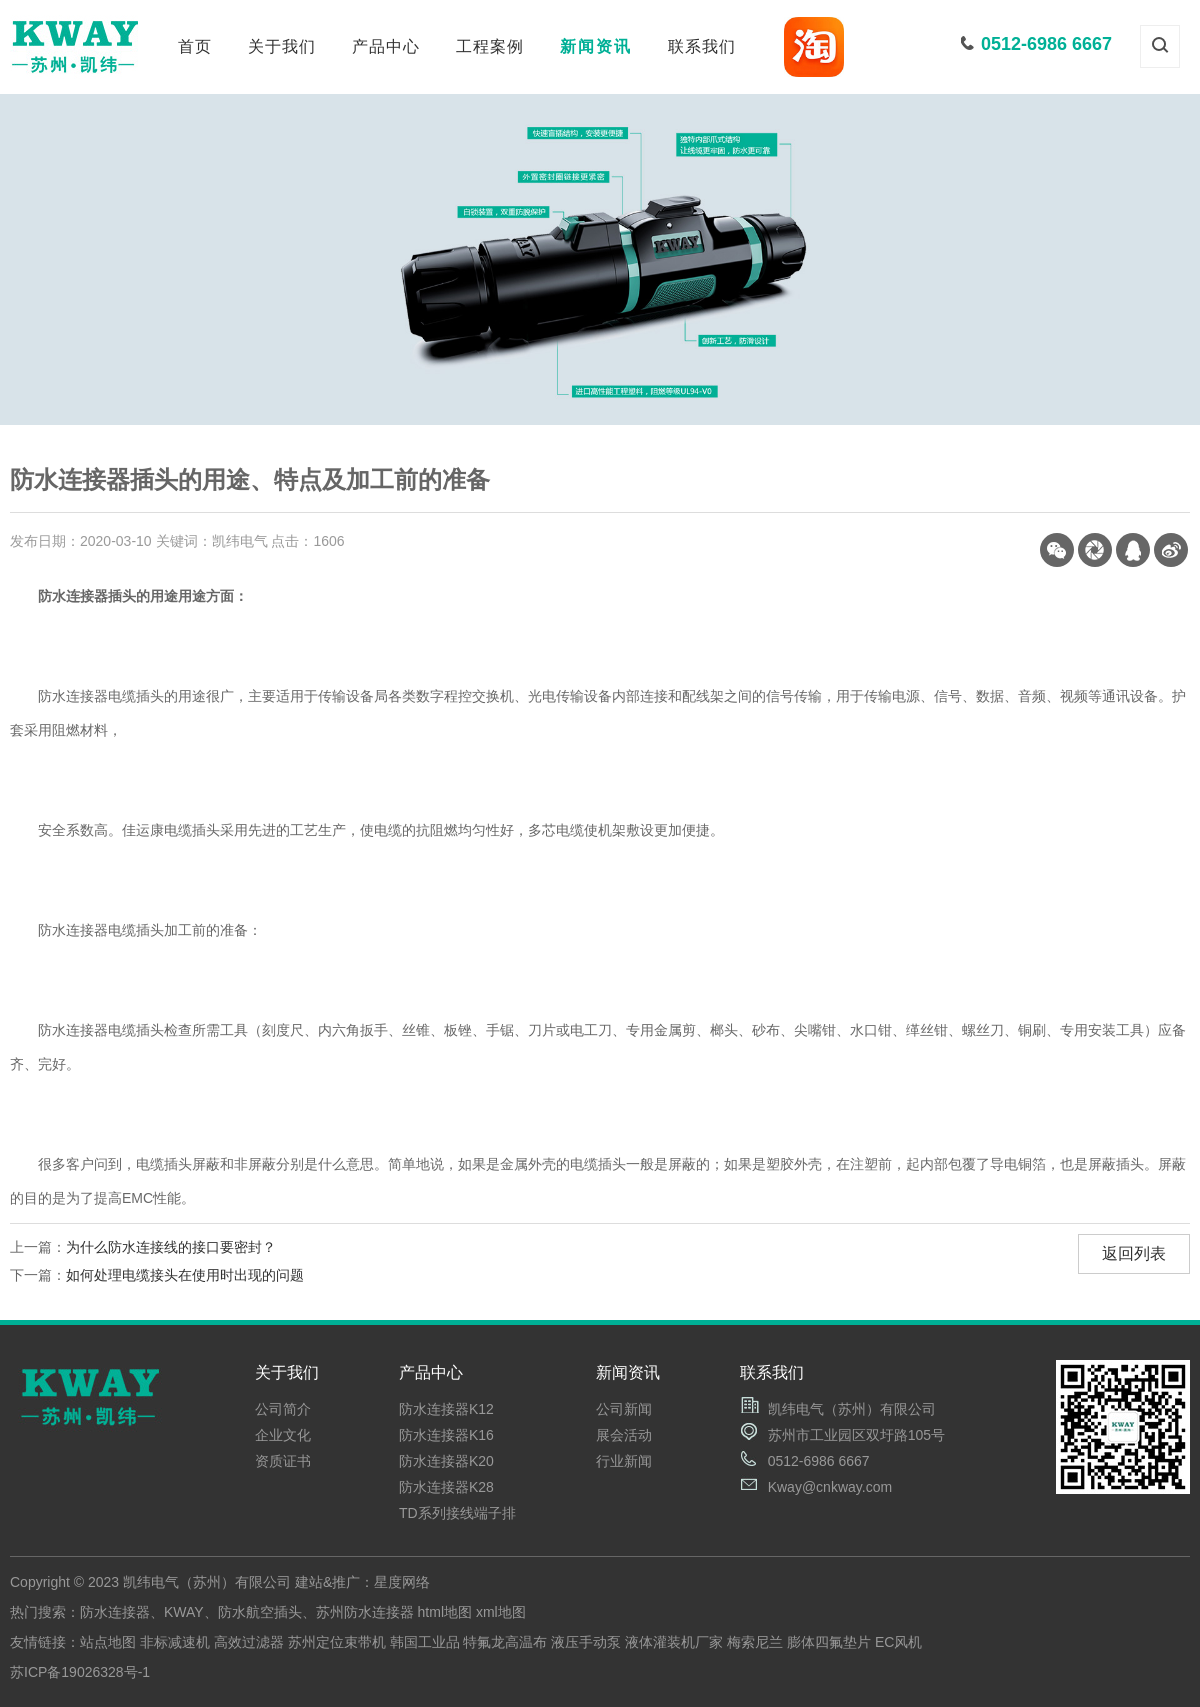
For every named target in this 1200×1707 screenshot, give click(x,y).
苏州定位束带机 (337, 1642)
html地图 (445, 1612)
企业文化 (283, 1435)
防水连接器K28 (446, 1487)
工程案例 (490, 46)
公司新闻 (624, 1409)
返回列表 (1134, 1253)
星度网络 (402, 1582)
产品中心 (386, 46)
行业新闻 (624, 1461)
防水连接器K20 (446, 1461)
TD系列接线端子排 (457, 1513)
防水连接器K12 (446, 1409)
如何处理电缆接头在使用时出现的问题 (185, 1275)
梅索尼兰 (755, 1642)
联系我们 (702, 46)
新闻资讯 (596, 46)
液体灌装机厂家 (674, 1642)
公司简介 (283, 1409)
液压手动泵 (586, 1642)
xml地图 (501, 1612)
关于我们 (282, 46)
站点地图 (108, 1642)
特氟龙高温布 (505, 1642)
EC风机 (898, 1642)
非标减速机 (175, 1642)
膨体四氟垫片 (829, 1642)
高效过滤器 (249, 1642)
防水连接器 (115, 1612)
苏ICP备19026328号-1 (80, 1672)
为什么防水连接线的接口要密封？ (171, 1247)
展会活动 (624, 1435)
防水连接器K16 (446, 1435)
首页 (195, 46)
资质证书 (283, 1461)
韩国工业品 (425, 1642)
